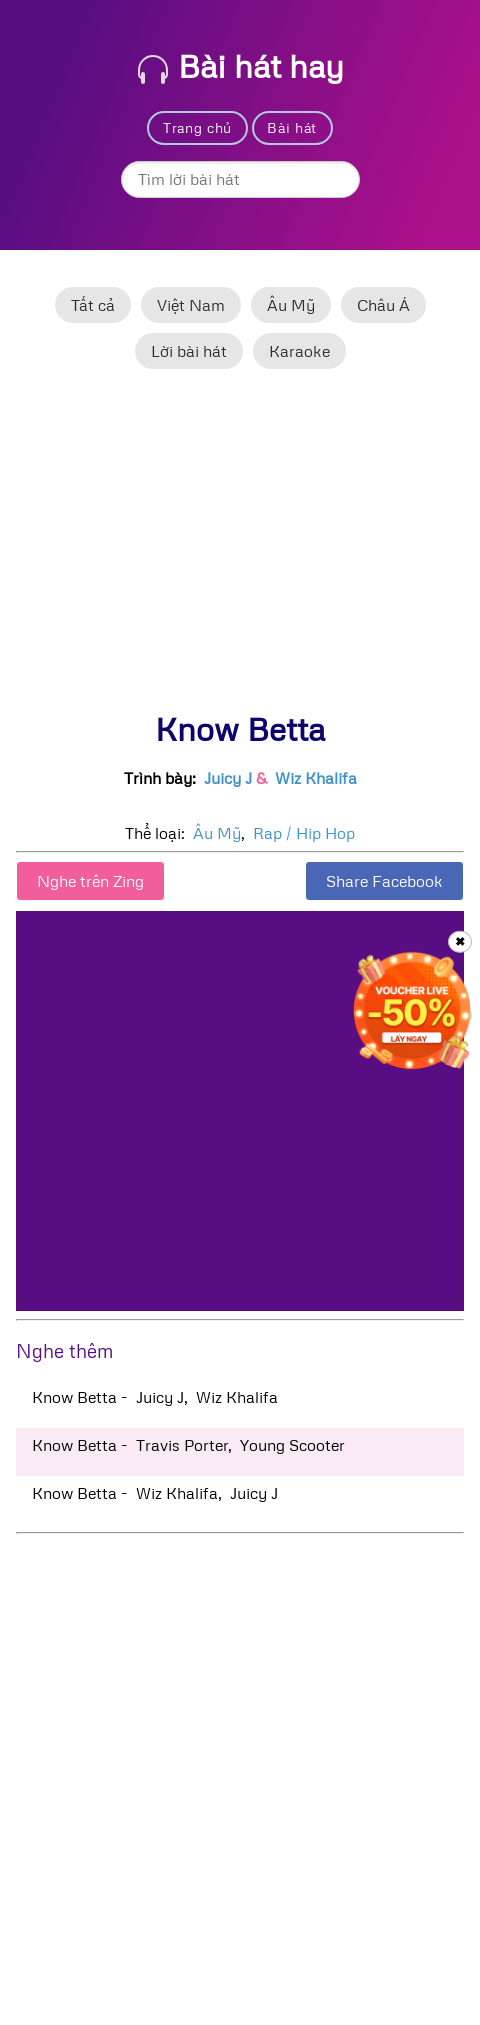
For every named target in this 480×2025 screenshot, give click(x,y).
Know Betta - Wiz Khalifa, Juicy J (155, 1493)
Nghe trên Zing (90, 881)
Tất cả (93, 305)
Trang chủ (197, 127)
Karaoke (299, 351)
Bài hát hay (241, 65)
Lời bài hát (189, 351)
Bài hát (292, 127)
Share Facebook (384, 881)
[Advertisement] (240, 549)
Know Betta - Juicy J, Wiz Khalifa (155, 1397)
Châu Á (383, 305)
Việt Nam (191, 305)
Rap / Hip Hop (304, 833)
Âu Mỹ (291, 305)
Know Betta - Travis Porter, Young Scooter (188, 1445)
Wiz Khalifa (316, 778)
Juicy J (228, 778)
